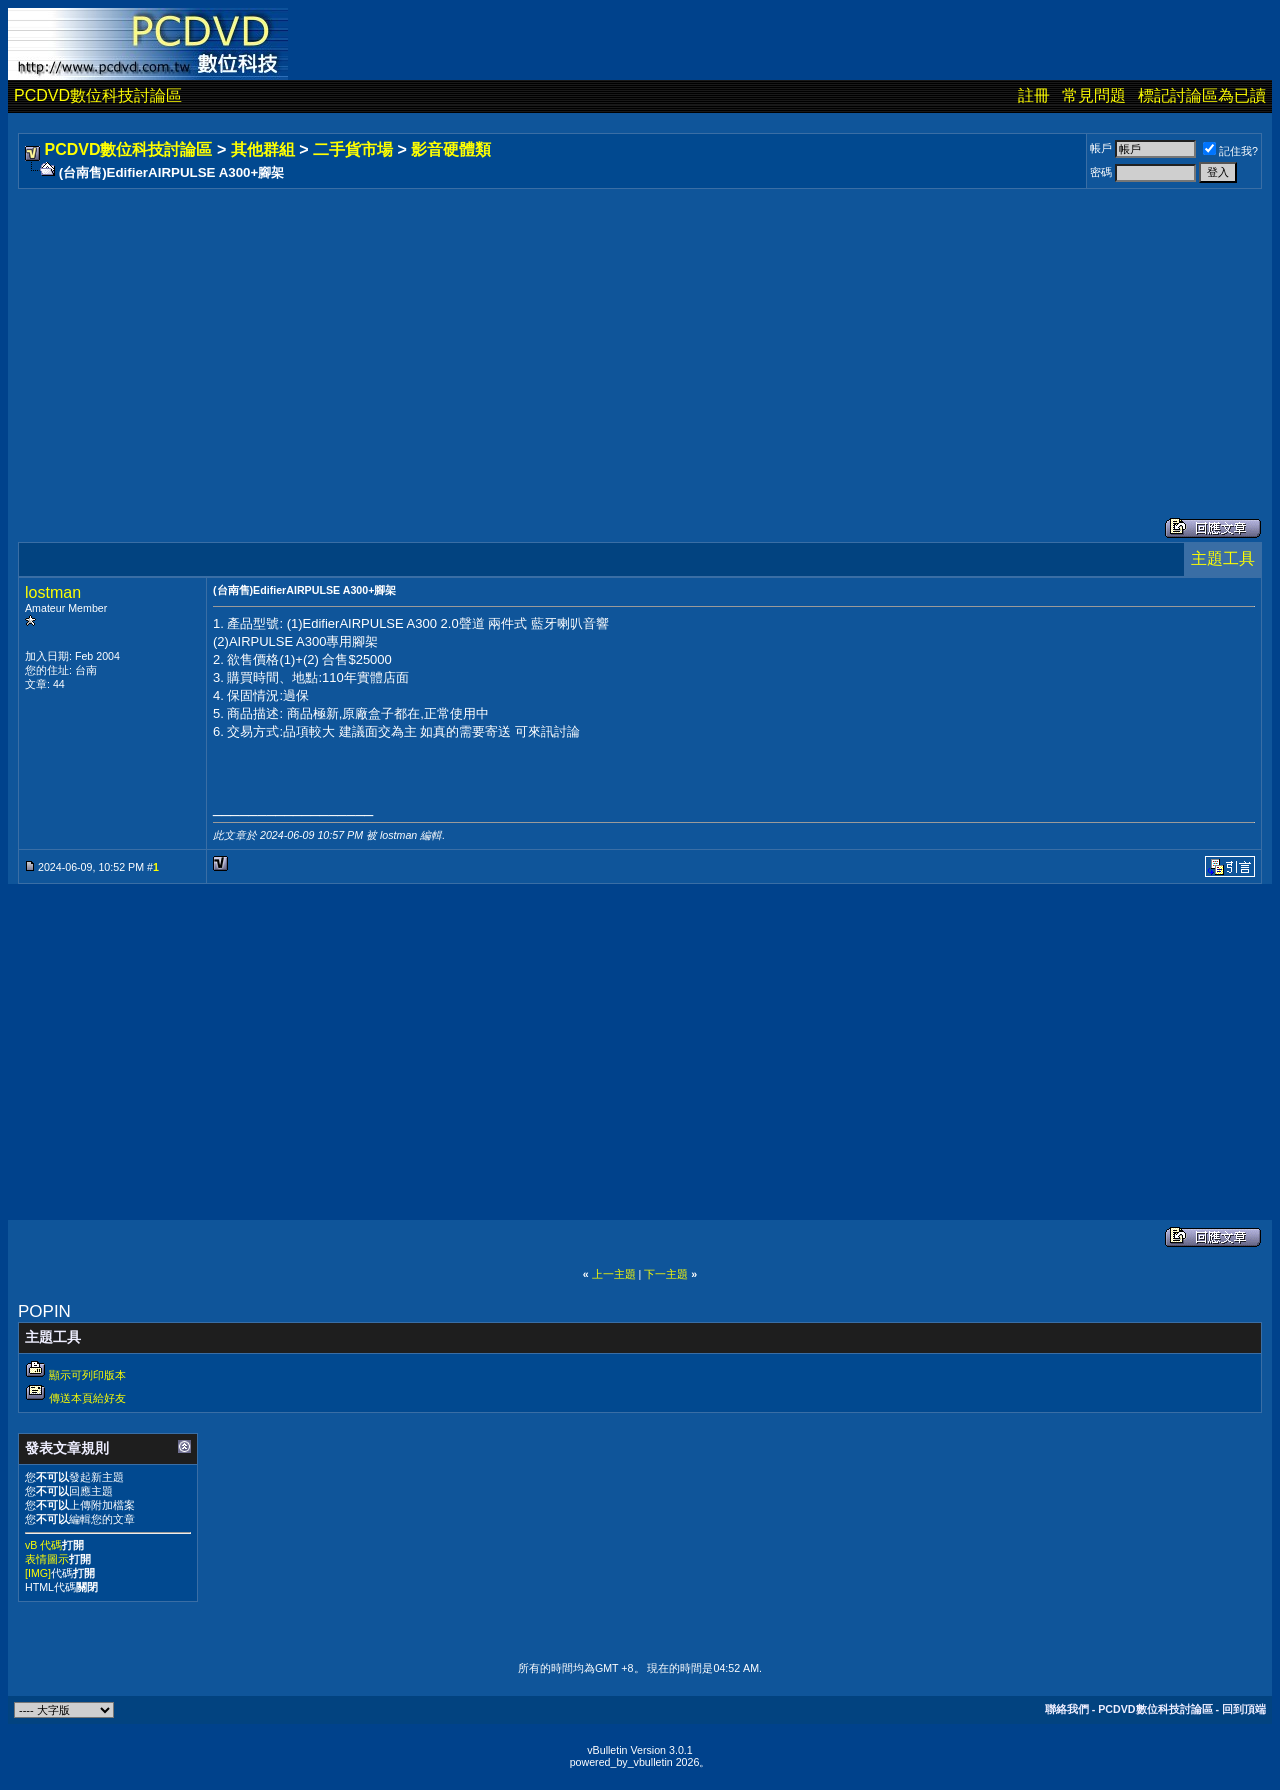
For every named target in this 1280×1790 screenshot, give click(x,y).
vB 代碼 (43, 1545)
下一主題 (666, 1274)
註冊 (1034, 95)
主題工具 (1223, 558)
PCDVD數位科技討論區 (98, 95)
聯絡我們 (1067, 1709)
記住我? (1230, 151)
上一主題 (614, 1274)
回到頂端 (1244, 1709)
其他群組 (263, 149)
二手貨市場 (353, 149)
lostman (53, 592)
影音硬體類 (451, 149)
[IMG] (38, 1573)
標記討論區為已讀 (1202, 95)
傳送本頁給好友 (87, 1398)
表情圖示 (47, 1559)
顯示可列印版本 (87, 1375)
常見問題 (1094, 95)
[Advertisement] (622, 333)
